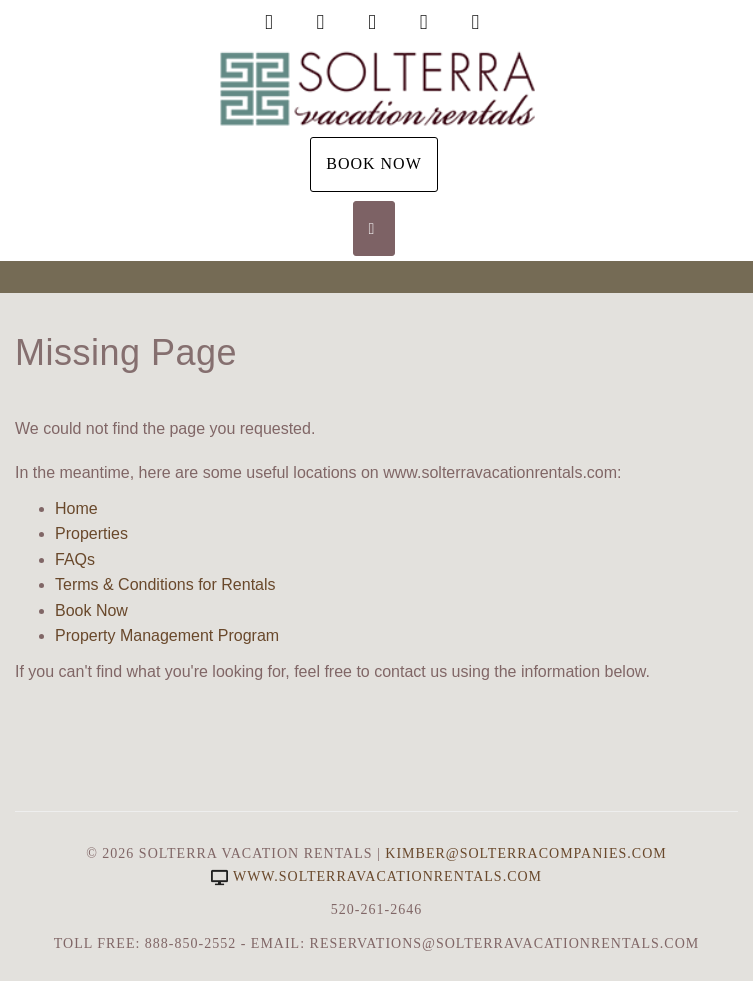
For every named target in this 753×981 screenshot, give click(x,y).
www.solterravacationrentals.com (376, 876)
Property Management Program (167, 635)
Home (76, 508)
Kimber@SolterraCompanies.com (525, 853)
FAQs (75, 559)
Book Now (374, 163)
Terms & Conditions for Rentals (165, 584)
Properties (91, 533)
